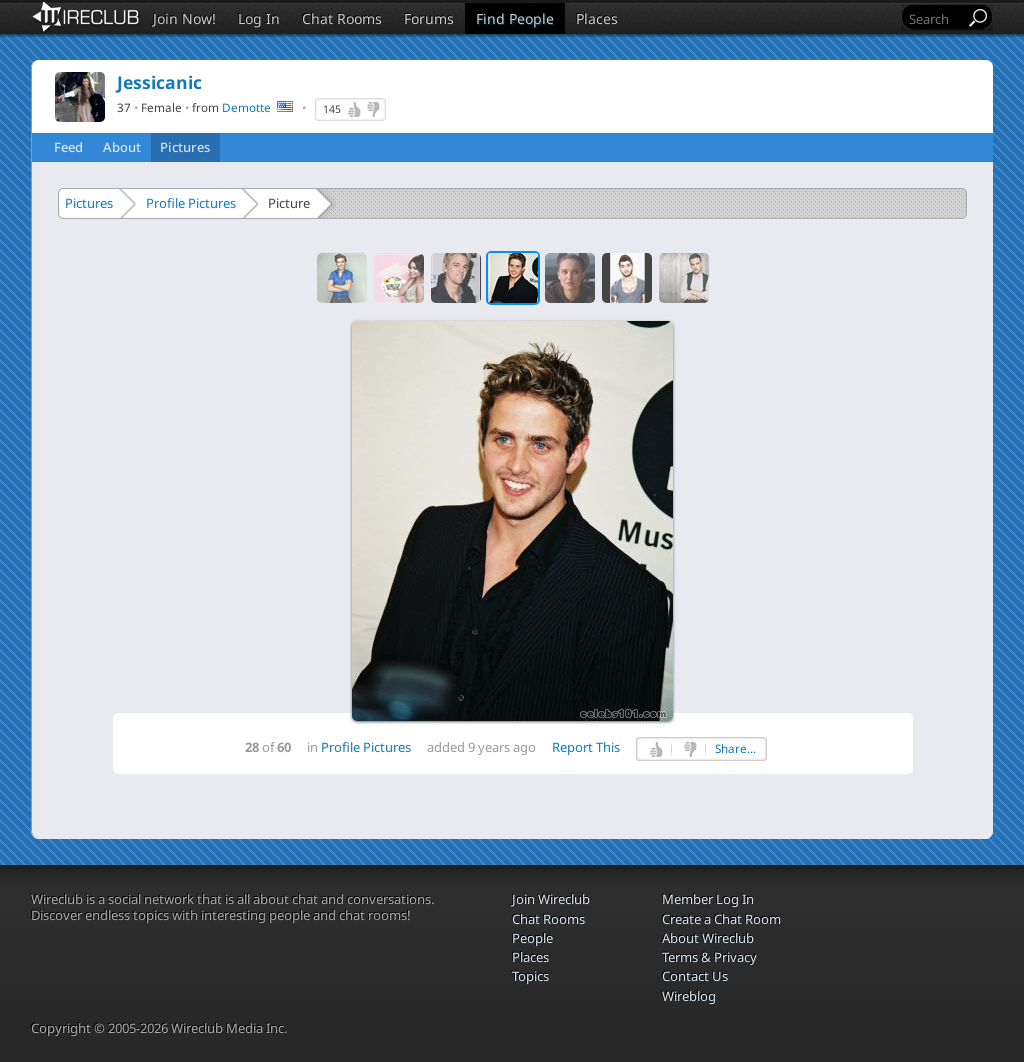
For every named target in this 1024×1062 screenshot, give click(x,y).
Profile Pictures (191, 203)
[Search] (935, 18)
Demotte (246, 107)
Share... (735, 748)
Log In (259, 18)
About (122, 147)
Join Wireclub (551, 899)
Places (597, 18)
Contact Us (695, 976)
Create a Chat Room (721, 919)
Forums (429, 18)
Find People (515, 18)
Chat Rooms (342, 18)
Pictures (185, 147)
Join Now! (184, 18)
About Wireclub (708, 938)
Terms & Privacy (709, 957)
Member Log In (708, 899)
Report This (586, 747)
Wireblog (689, 996)
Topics (530, 976)
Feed (68, 147)
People (532, 938)
